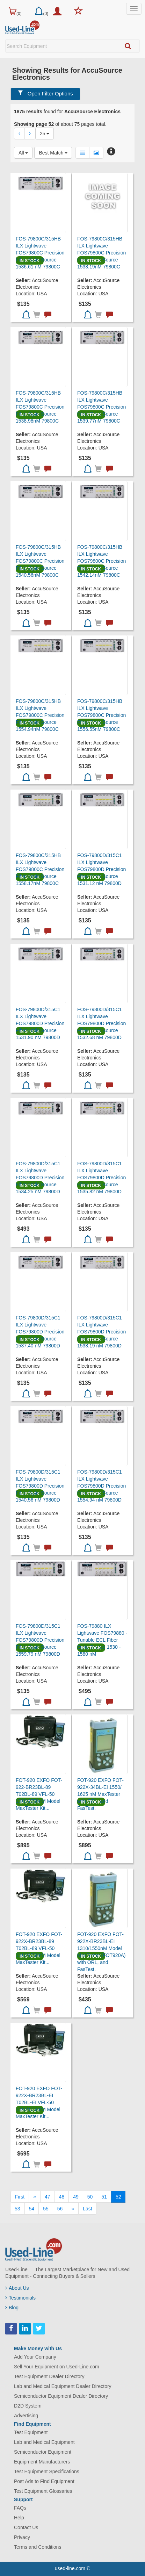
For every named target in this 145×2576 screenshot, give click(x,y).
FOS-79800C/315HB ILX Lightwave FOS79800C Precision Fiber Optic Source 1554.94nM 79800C (40, 715)
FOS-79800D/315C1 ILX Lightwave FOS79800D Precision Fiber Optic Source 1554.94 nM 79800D (101, 1486)
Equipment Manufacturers (42, 2462)
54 (32, 2208)
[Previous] (35, 2197)
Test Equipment (31, 2432)
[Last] (87, 2209)
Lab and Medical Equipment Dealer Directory (62, 2386)
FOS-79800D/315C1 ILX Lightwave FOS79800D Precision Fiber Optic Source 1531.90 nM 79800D (40, 1023)
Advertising (26, 2415)
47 (47, 2197)
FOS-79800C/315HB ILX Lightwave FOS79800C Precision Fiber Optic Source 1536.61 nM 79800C (40, 252)
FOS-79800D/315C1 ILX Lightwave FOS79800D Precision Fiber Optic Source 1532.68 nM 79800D (101, 1023)
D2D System (28, 2406)
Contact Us (26, 2527)
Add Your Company (35, 2357)
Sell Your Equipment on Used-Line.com (56, 2366)
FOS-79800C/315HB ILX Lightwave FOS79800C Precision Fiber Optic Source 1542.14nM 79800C (101, 561)
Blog (12, 2307)
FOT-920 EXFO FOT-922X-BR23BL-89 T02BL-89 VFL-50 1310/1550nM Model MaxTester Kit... (39, 1948)
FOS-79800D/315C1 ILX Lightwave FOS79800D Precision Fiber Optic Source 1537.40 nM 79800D (40, 1331)
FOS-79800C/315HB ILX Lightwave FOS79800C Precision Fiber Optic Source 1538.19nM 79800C (101, 252)
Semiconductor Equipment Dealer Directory (61, 2396)
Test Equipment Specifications (46, 2471)
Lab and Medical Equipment (44, 2442)
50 (90, 2197)
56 (60, 2208)
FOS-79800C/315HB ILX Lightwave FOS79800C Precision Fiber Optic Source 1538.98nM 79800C (40, 407)
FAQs (20, 2508)
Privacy (22, 2537)
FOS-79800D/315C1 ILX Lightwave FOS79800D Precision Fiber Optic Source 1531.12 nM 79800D (101, 869)
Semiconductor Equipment (42, 2452)
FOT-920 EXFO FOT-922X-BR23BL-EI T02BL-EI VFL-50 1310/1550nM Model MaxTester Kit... (39, 2102)
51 (104, 2197)
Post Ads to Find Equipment (44, 2481)
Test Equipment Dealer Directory (49, 2376)
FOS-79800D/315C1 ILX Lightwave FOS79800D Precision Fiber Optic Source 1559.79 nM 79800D (40, 1640)
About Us (17, 2288)
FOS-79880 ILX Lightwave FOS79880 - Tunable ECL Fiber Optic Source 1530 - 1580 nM (102, 1640)
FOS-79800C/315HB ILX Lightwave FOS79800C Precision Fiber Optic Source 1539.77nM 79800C (101, 407)
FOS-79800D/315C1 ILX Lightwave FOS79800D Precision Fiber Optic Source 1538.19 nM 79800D (101, 1331)
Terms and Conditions (37, 2547)
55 (46, 2208)
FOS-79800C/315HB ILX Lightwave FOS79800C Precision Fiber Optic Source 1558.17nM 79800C (40, 869)
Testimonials (20, 2298)
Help (19, 2517)
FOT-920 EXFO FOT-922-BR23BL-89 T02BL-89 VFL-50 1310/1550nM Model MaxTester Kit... (39, 1794)
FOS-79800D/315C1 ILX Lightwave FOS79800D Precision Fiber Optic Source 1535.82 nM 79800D (101, 1177)
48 (62, 2197)
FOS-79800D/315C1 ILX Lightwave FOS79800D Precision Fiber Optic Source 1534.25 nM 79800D (40, 1177)
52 (118, 2197)
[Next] (73, 2209)
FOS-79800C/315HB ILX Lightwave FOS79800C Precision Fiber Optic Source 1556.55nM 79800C (101, 715)
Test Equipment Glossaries (43, 2491)
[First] (19, 2197)
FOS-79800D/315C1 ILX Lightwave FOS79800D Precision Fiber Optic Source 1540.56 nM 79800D (40, 1486)
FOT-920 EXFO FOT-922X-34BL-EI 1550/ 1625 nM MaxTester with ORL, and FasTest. (100, 1794)
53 (17, 2208)
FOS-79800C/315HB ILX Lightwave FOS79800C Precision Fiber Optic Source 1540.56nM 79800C (40, 561)
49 (76, 2197)
